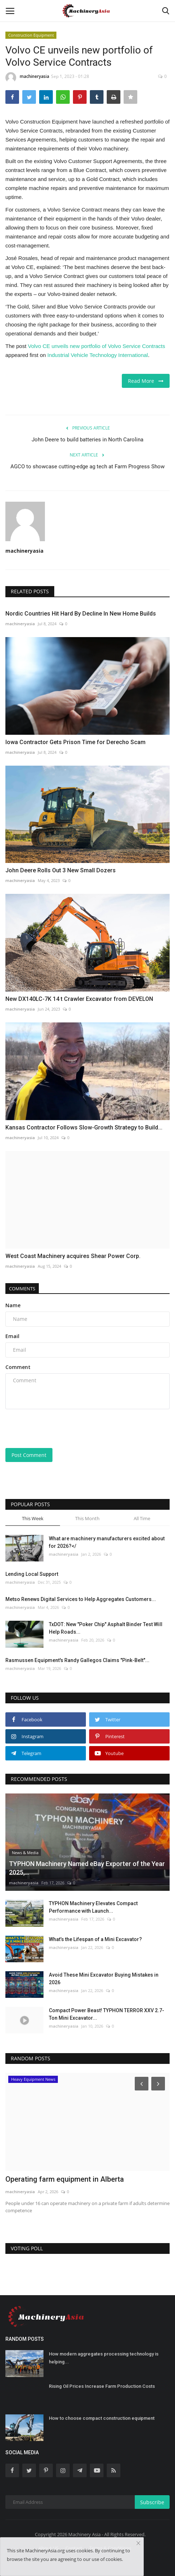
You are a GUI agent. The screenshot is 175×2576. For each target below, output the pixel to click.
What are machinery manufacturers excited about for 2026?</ (107, 1542)
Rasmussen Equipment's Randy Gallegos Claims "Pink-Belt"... (77, 1660)
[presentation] (50, 1426)
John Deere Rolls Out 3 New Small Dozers (60, 870)
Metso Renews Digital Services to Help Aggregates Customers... (80, 1599)
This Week (32, 1518)
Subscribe (152, 2502)
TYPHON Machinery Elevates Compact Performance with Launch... (93, 1907)
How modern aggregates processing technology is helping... (103, 2357)
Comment (18, 1367)
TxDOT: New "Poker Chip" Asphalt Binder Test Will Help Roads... (105, 1628)
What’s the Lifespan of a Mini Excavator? (95, 1939)
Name (12, 1305)
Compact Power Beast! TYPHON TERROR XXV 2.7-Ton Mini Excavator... (106, 2014)
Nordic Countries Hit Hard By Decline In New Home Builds (80, 613)
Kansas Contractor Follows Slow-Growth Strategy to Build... (83, 1127)
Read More (146, 380)
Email (12, 1336)
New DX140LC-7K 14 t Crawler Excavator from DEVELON (79, 998)
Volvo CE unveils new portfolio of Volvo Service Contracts (96, 346)
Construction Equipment (31, 35)
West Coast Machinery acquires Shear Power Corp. (73, 1256)
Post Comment (28, 1455)
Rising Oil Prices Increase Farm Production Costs (102, 2386)
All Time (142, 1518)
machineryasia (27, 77)
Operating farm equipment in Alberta (64, 2179)
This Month (87, 1518)
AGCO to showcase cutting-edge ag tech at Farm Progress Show (87, 466)
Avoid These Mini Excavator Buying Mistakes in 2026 (103, 1978)
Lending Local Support (31, 1574)
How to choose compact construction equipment (102, 2418)
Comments (22, 1288)
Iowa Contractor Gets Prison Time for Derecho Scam (75, 742)
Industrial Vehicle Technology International (97, 355)
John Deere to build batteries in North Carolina (87, 439)
